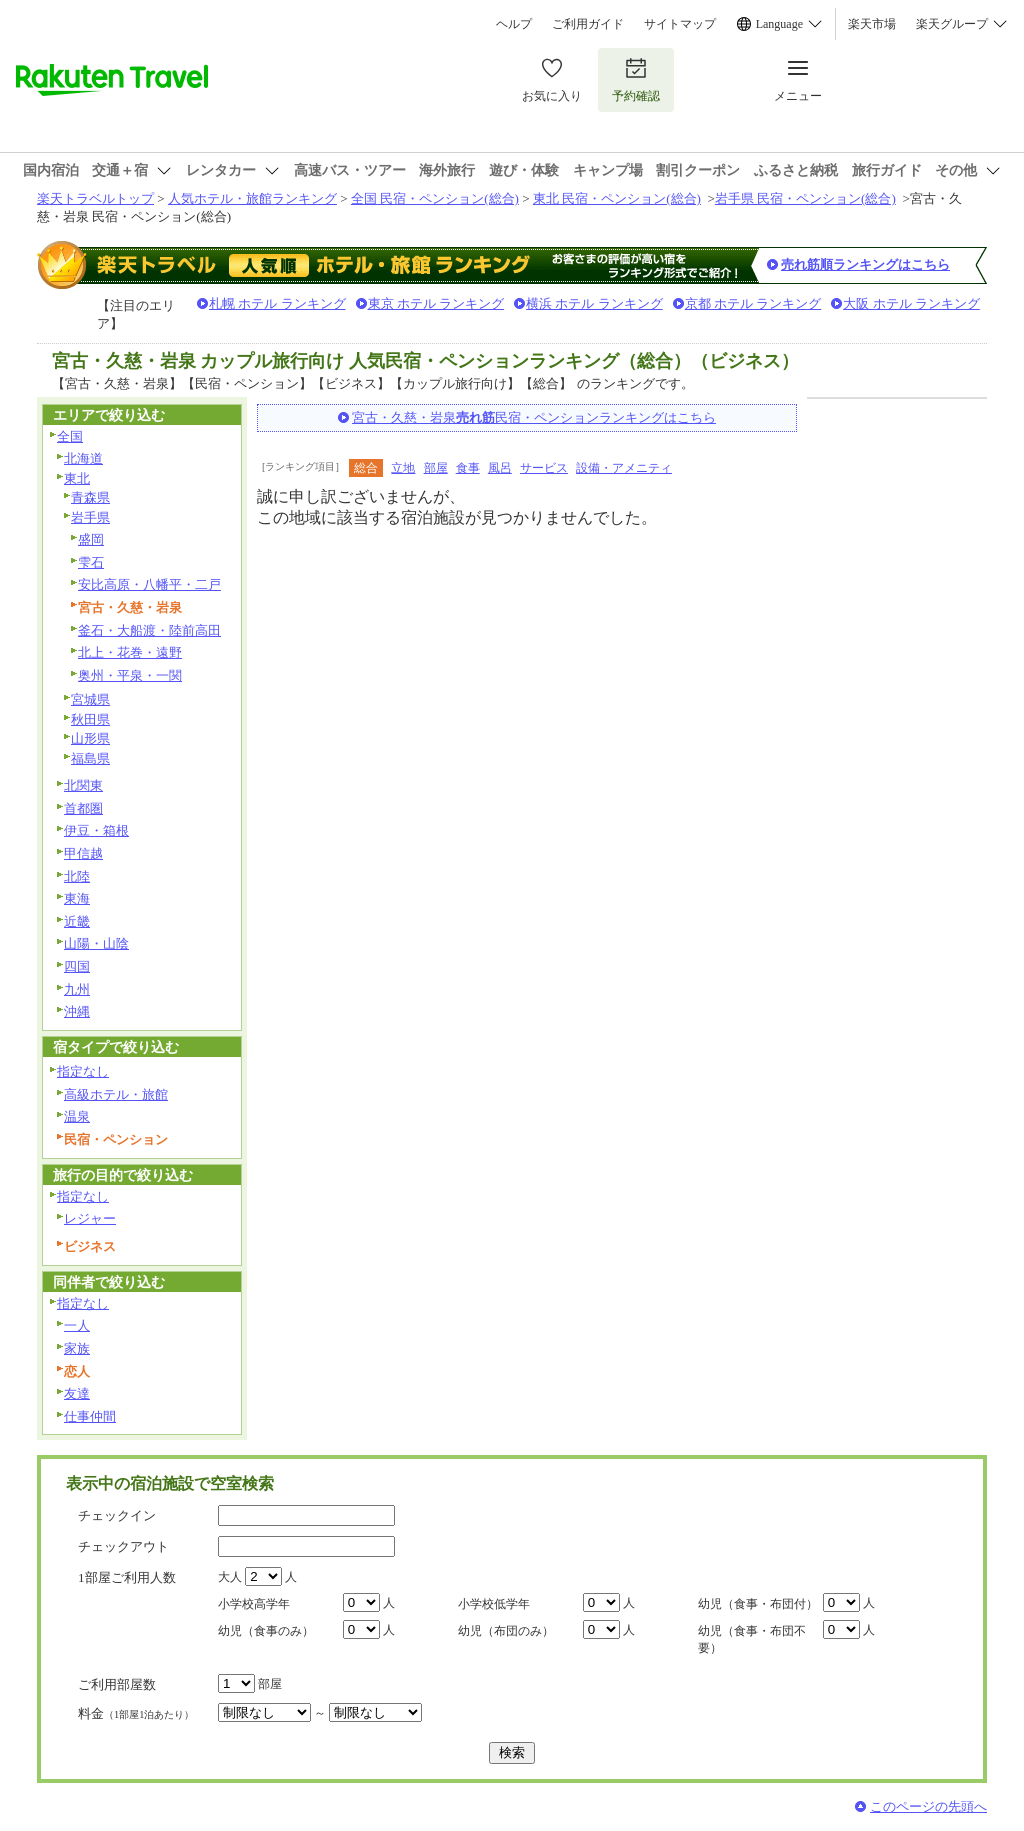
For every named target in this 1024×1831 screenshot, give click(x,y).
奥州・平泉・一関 (130, 675)
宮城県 (90, 699)
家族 (77, 1348)
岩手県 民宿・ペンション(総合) (805, 198)
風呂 (500, 468)
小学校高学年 (254, 1604)
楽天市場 (872, 24)
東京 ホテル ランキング (436, 303)
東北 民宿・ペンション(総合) (617, 198)
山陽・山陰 (96, 943)
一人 (77, 1325)
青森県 (90, 497)
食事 (468, 468)
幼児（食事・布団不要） (752, 1639)
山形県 (90, 738)
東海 (77, 898)
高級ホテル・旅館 (116, 1094)
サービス (544, 468)
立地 (403, 468)
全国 (70, 436)
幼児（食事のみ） (266, 1631)
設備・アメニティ (624, 468)
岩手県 (90, 517)
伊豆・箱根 (96, 830)
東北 (77, 478)
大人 (230, 1577)
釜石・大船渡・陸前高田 (149, 630)
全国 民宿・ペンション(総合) (435, 198)
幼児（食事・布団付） (758, 1604)
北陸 (77, 876)
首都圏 (83, 808)
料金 (136, 1713)
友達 (77, 1393)
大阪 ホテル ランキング (911, 303)
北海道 (83, 458)
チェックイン (117, 1515)
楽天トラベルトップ (95, 198)
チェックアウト (123, 1546)
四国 (77, 966)
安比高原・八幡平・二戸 (149, 584)
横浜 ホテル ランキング (594, 303)
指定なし (83, 1071)
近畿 (77, 921)
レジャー (90, 1218)
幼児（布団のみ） (506, 1631)
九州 (77, 989)
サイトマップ (680, 24)
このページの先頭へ (928, 1806)
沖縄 (77, 1011)
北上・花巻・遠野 (130, 652)
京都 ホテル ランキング (753, 303)
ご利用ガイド (588, 24)
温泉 (77, 1116)
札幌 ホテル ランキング (277, 303)
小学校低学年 (494, 1604)
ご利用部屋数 (117, 1684)
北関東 (83, 785)
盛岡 (91, 539)
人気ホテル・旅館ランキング (252, 198)
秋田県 (90, 719)
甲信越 (83, 853)
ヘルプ (514, 24)
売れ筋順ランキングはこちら (865, 264)
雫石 (91, 562)
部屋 (436, 468)
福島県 (90, 758)
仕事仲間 (90, 1416)
